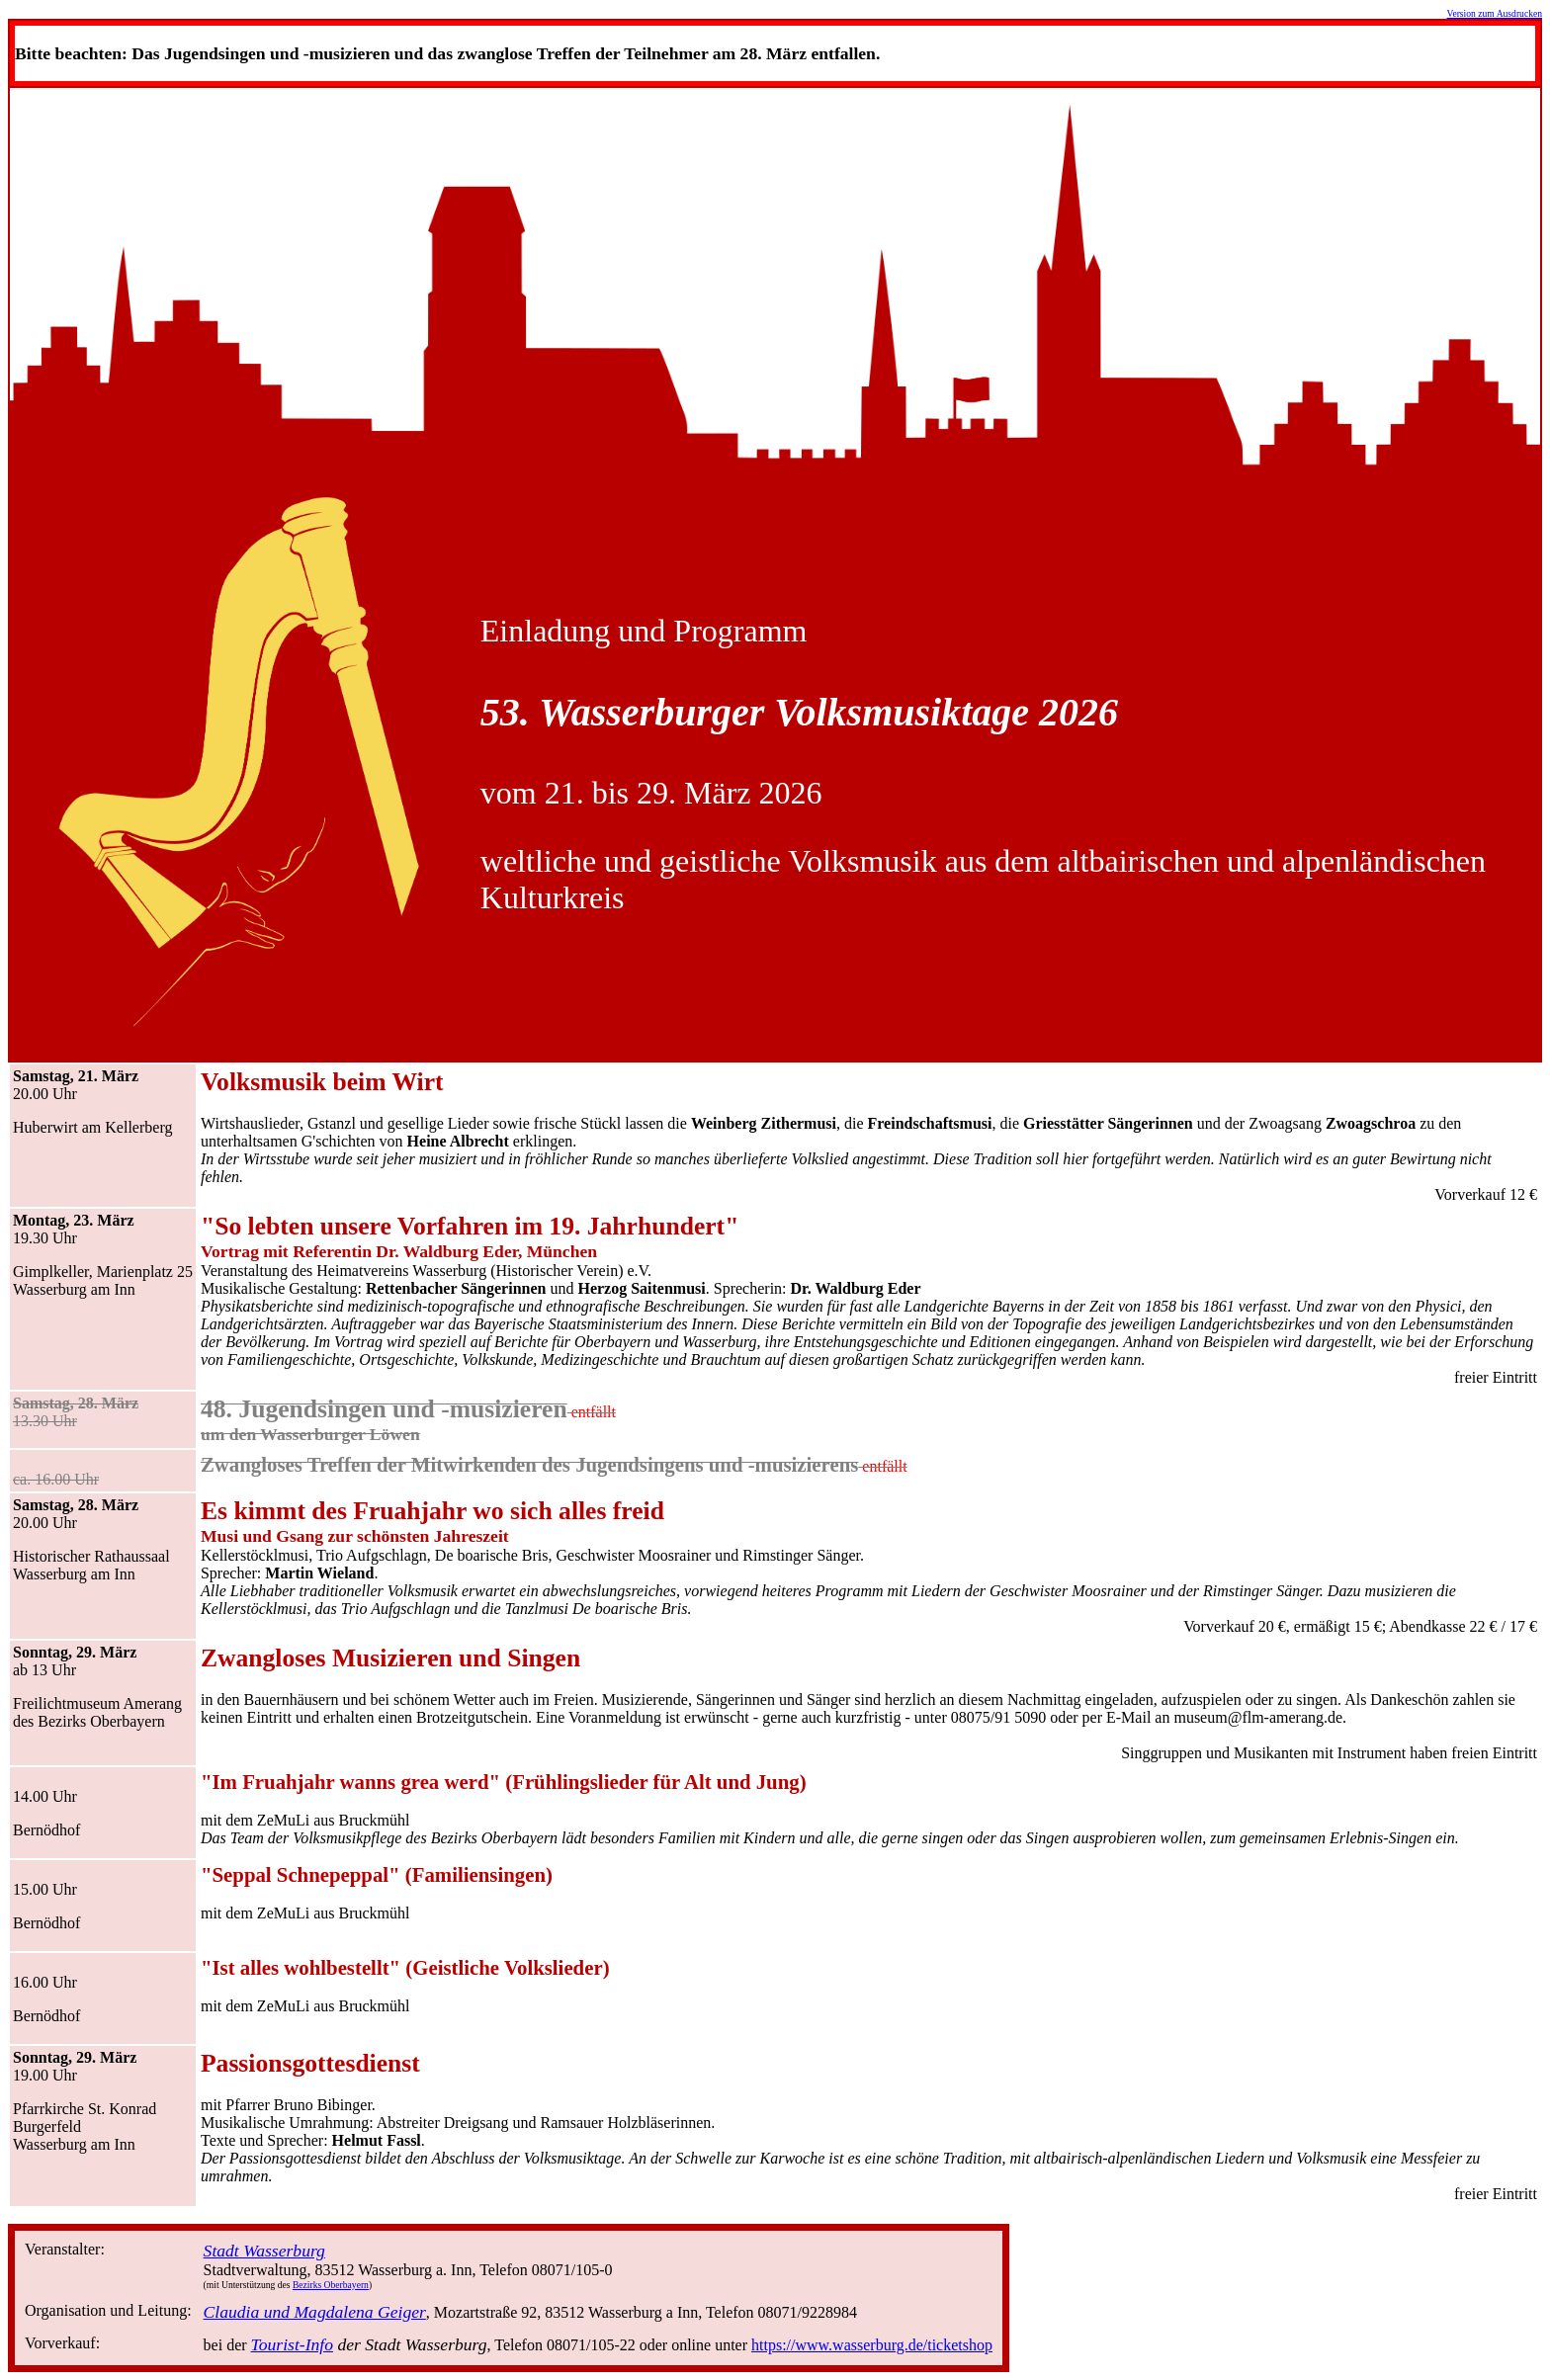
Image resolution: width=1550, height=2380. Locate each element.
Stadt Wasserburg (264, 2250)
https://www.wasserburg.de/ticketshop (871, 2345)
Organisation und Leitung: (108, 2310)
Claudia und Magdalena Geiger (315, 2312)
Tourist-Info (292, 2344)
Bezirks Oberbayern (331, 2284)
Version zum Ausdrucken (1494, 13)
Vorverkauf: (62, 2343)
